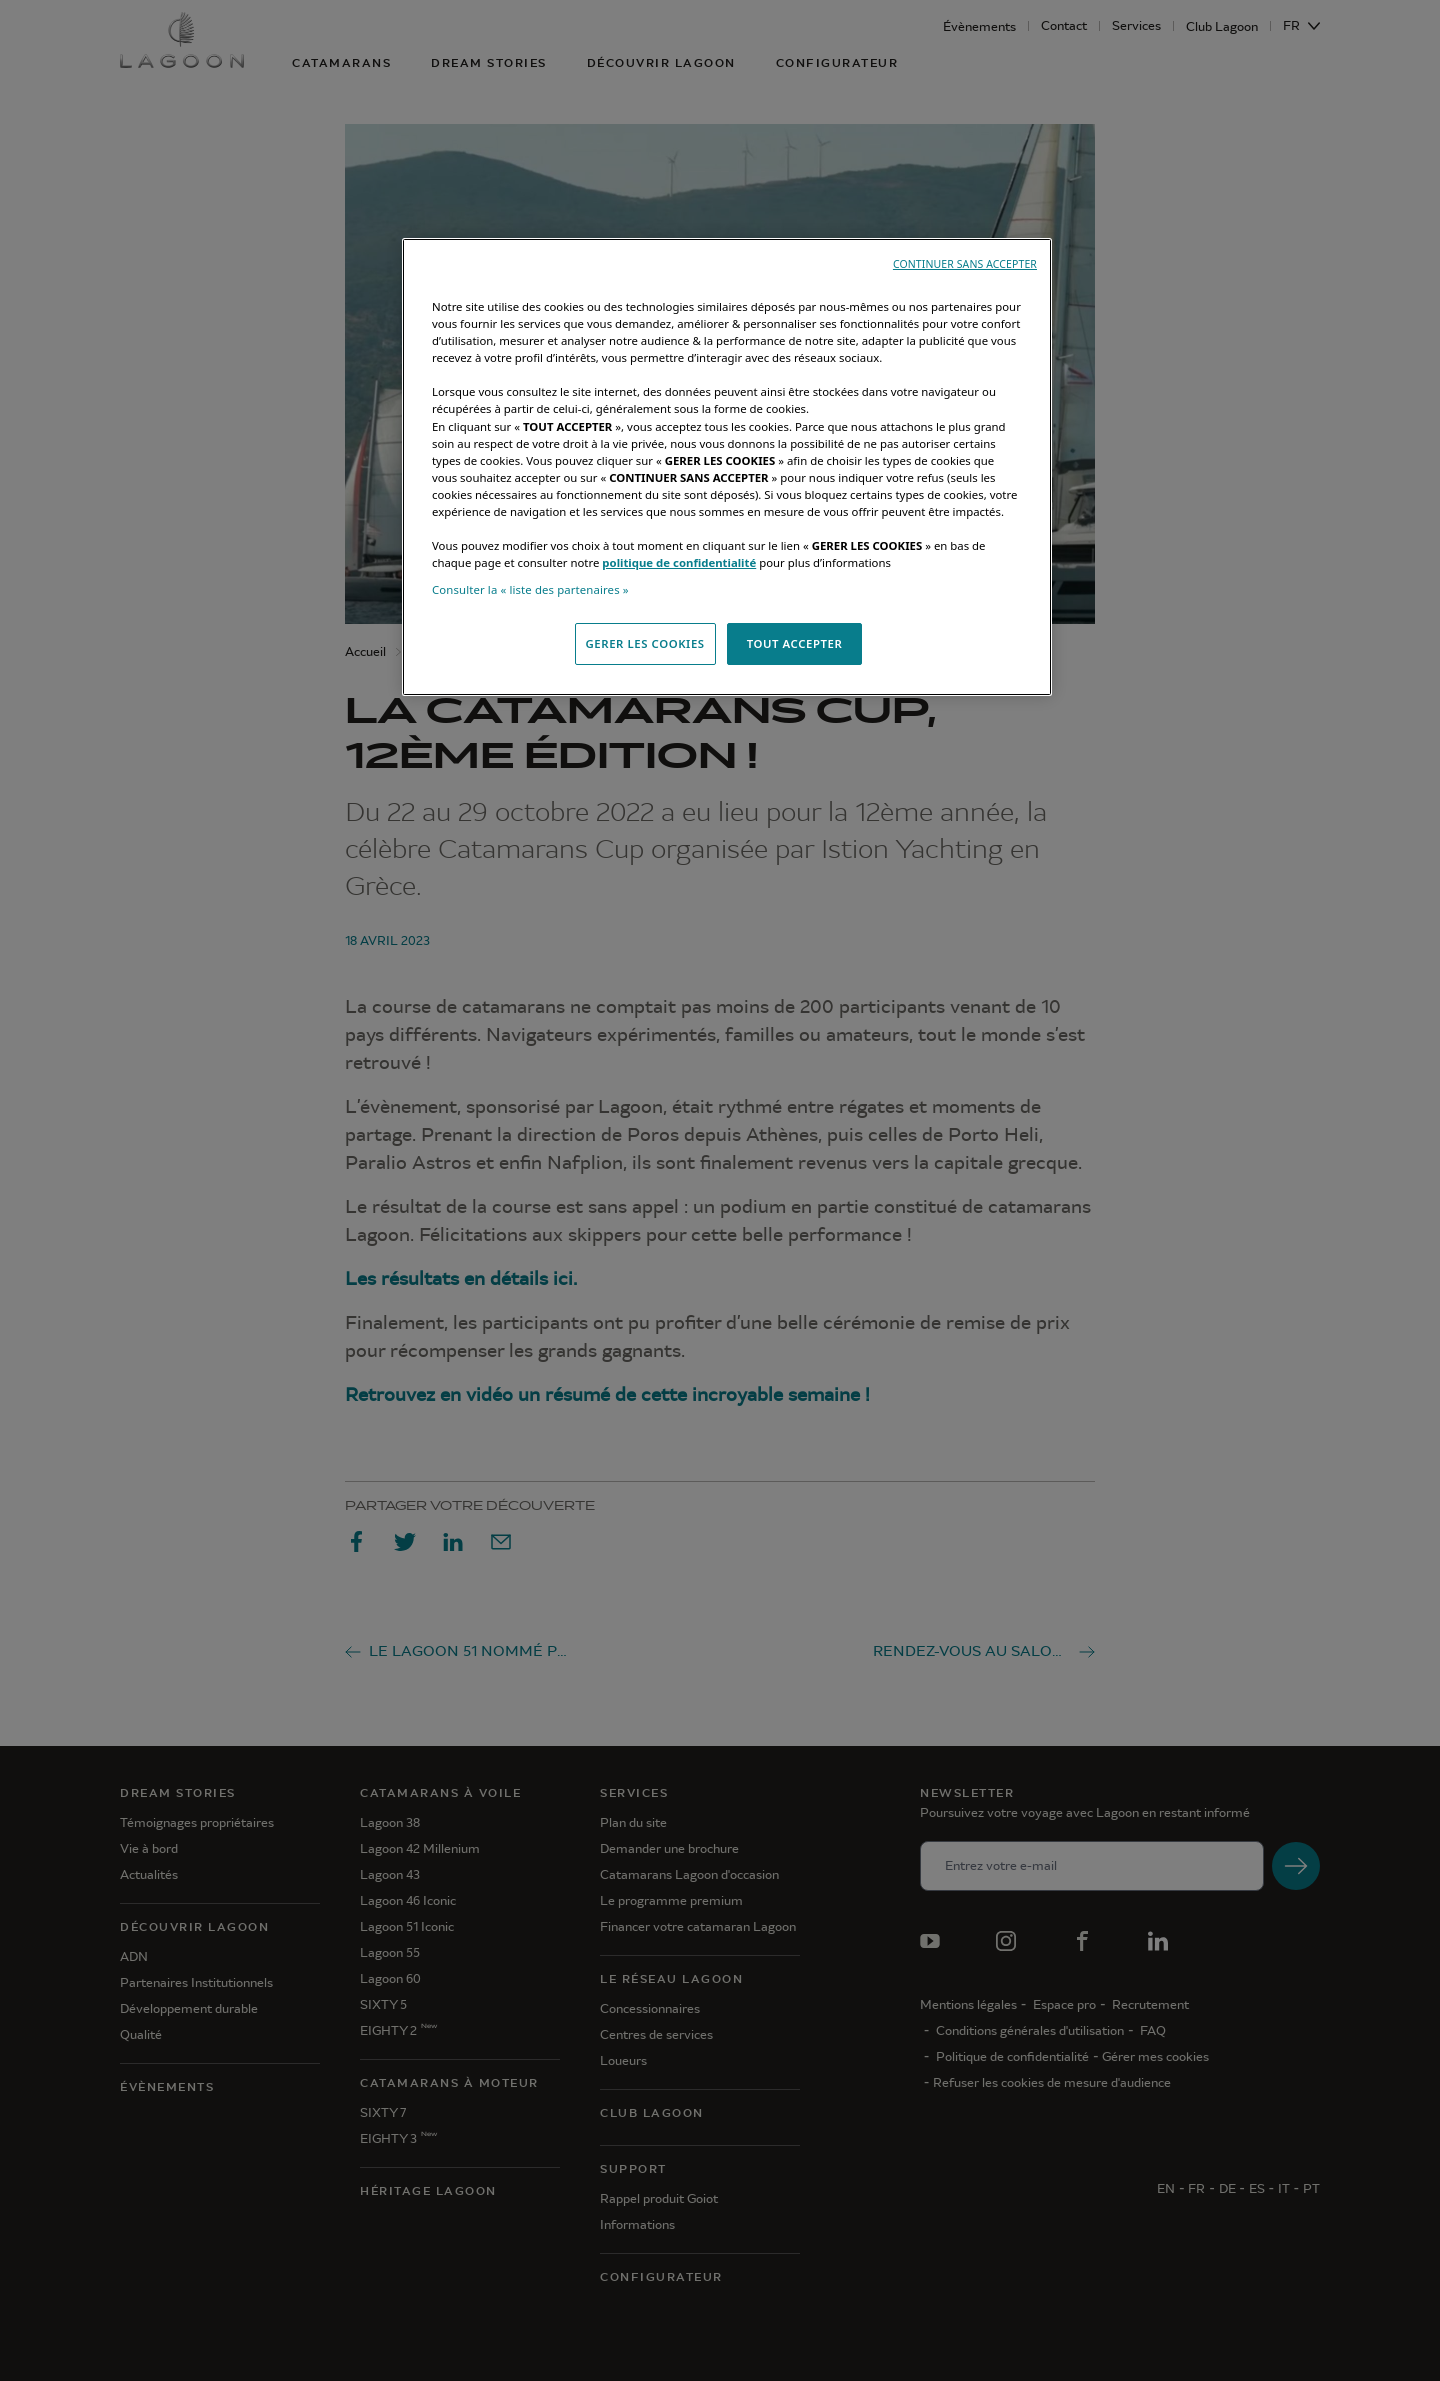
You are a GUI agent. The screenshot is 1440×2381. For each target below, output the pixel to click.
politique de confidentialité (679, 562)
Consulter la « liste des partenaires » (530, 589)
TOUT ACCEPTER (795, 643)
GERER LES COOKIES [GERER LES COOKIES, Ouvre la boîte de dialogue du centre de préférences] (645, 643)
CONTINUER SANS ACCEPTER (965, 264)
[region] (727, 467)
